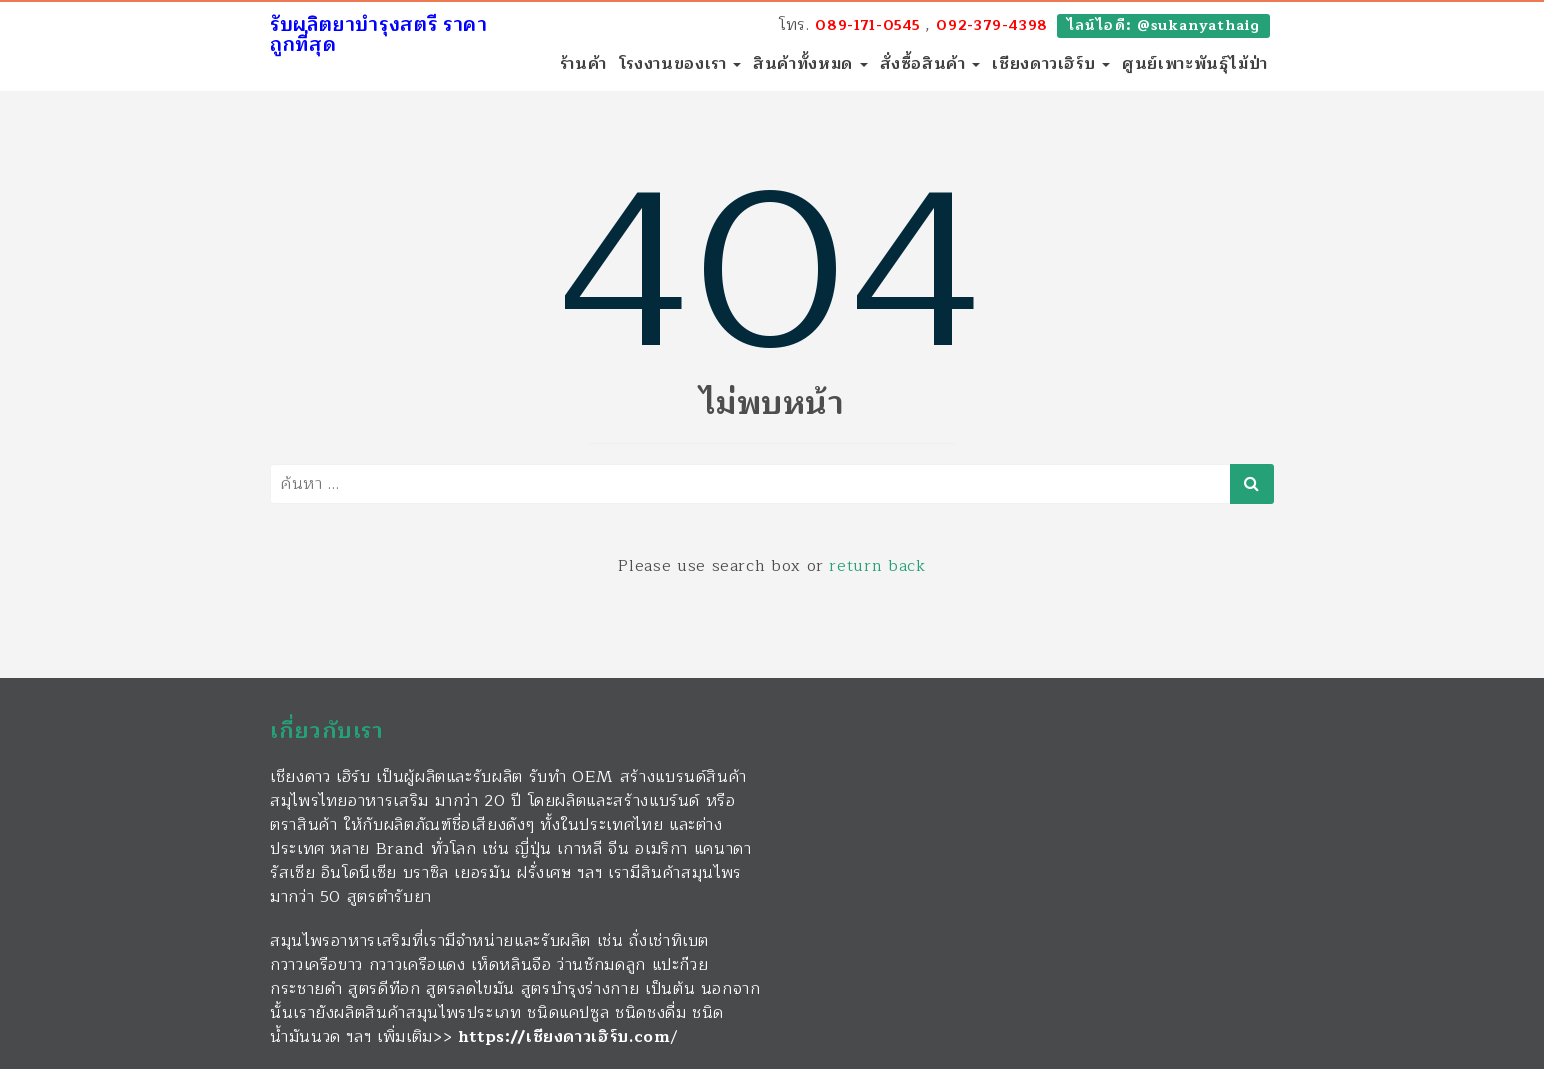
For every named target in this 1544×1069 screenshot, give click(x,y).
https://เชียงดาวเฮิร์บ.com (564, 1037)
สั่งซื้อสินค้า (930, 64)
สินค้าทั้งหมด (810, 64)
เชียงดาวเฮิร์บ (1051, 64)
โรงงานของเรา (680, 64)
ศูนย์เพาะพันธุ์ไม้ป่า (1195, 64)
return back (877, 566)
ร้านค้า (583, 64)
